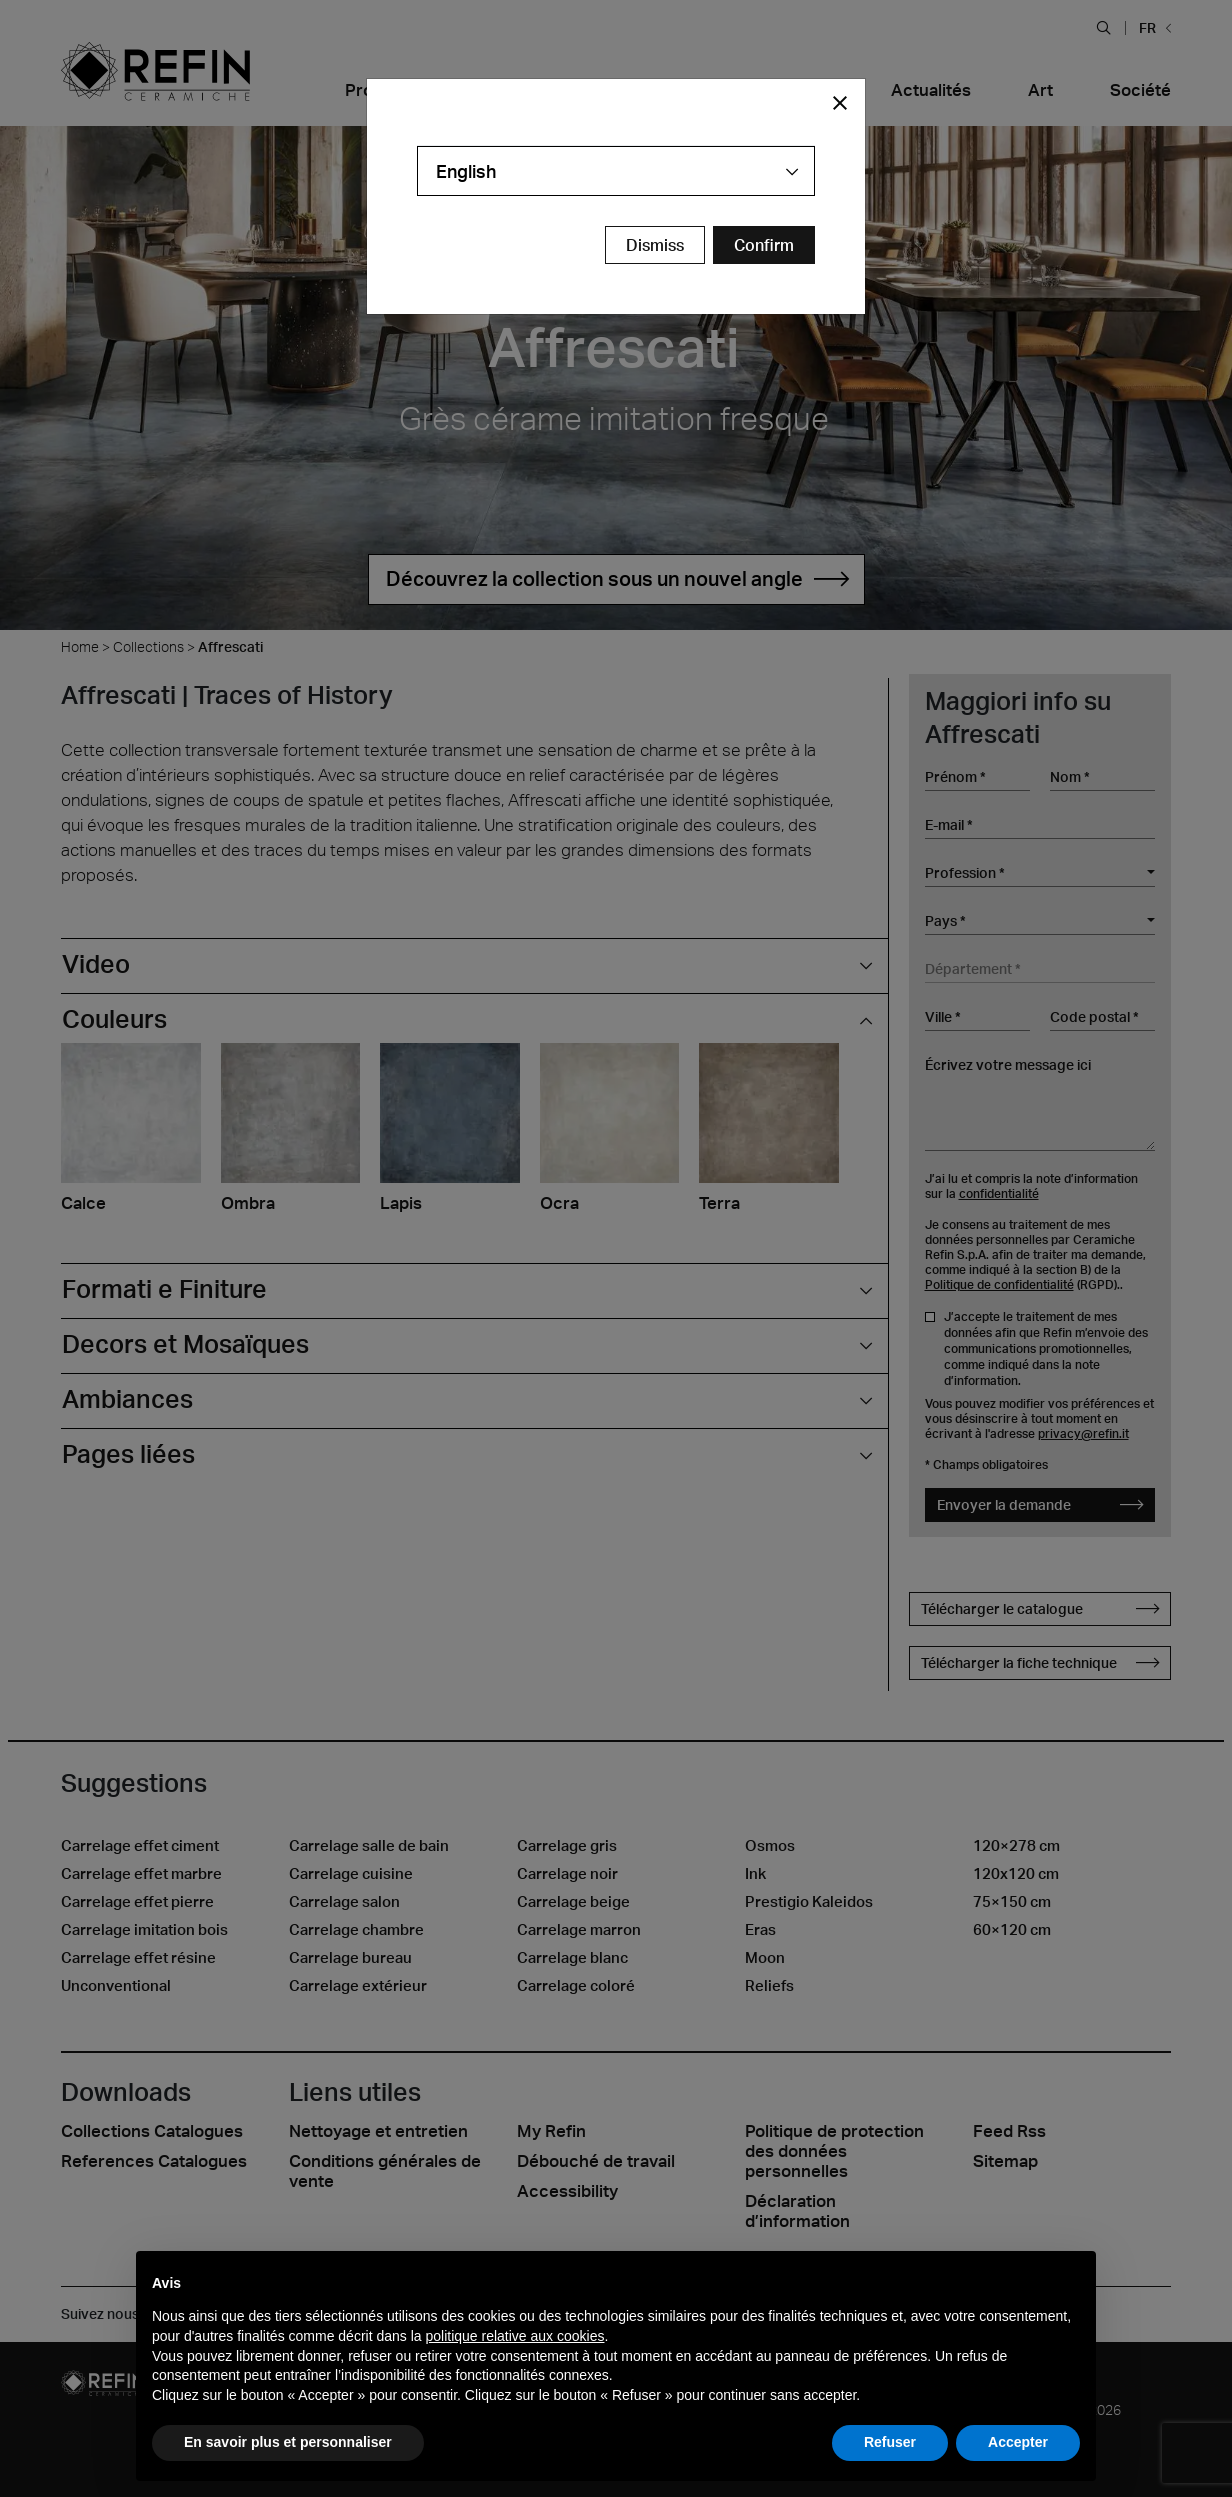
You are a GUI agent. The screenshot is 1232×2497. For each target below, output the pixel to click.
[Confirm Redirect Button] (764, 245)
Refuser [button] (890, 2442)
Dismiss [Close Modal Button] (655, 245)
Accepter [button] (1018, 2442)
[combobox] (616, 171)
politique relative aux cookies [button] (514, 2336)
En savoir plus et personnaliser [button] (288, 2442)
